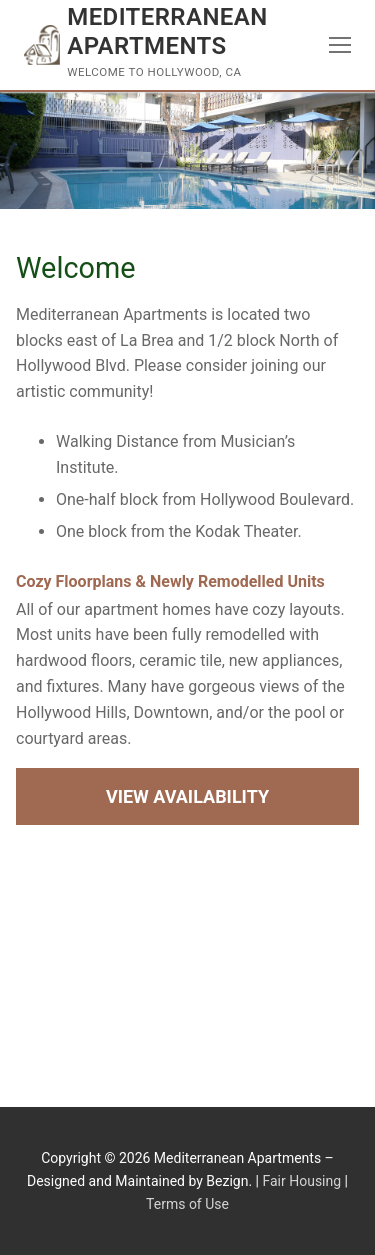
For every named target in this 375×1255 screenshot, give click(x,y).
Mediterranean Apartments (167, 31)
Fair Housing (301, 1181)
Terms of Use (187, 1204)
